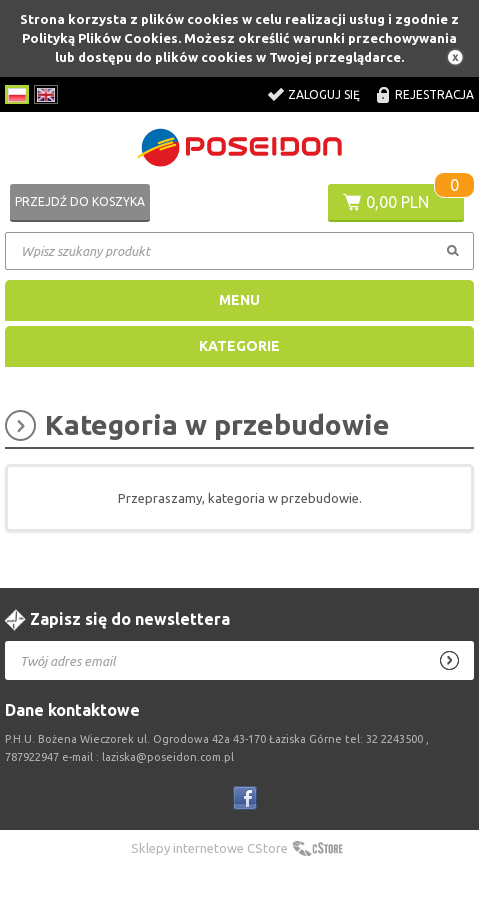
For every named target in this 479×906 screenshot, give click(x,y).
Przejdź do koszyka (80, 201)
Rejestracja (434, 94)
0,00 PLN (397, 202)
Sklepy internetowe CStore (209, 848)
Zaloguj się (324, 94)
